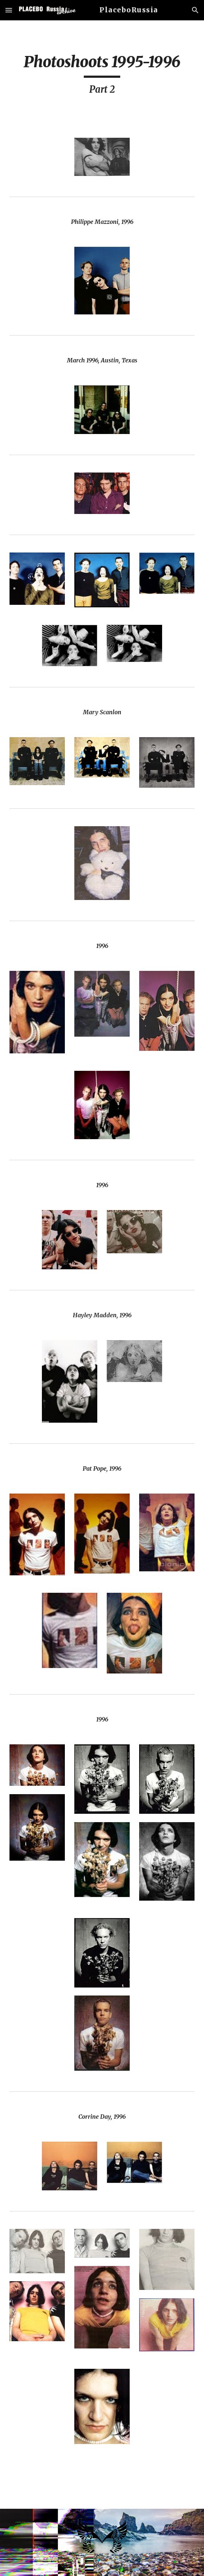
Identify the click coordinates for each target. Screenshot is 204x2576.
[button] (8, 10)
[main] (101, 74)
